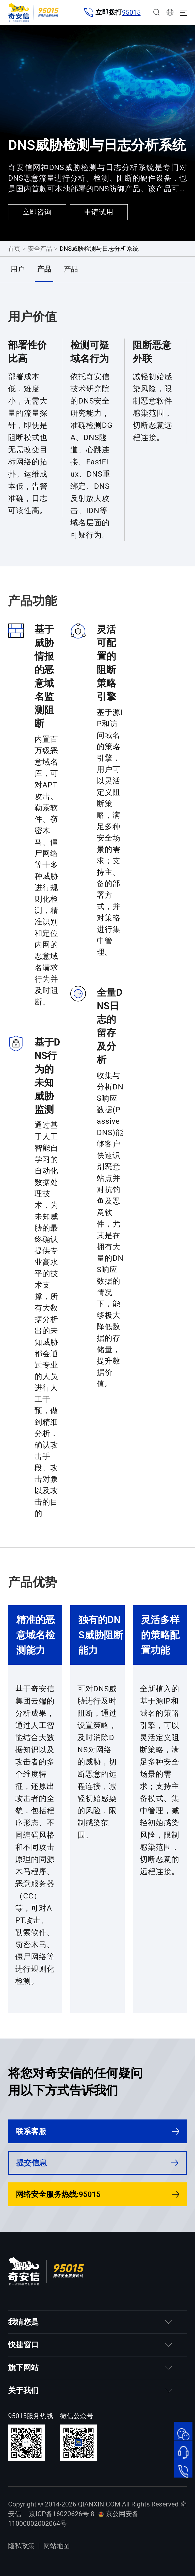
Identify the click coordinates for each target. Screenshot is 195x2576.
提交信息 (97, 2162)
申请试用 (98, 212)
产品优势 (71, 273)
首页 (14, 248)
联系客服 (97, 2131)
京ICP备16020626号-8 (61, 2514)
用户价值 (17, 273)
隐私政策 (21, 2546)
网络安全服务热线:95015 (97, 2194)
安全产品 (40, 248)
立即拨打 (112, 12)
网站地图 (56, 2546)
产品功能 (44, 273)
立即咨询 (37, 212)
